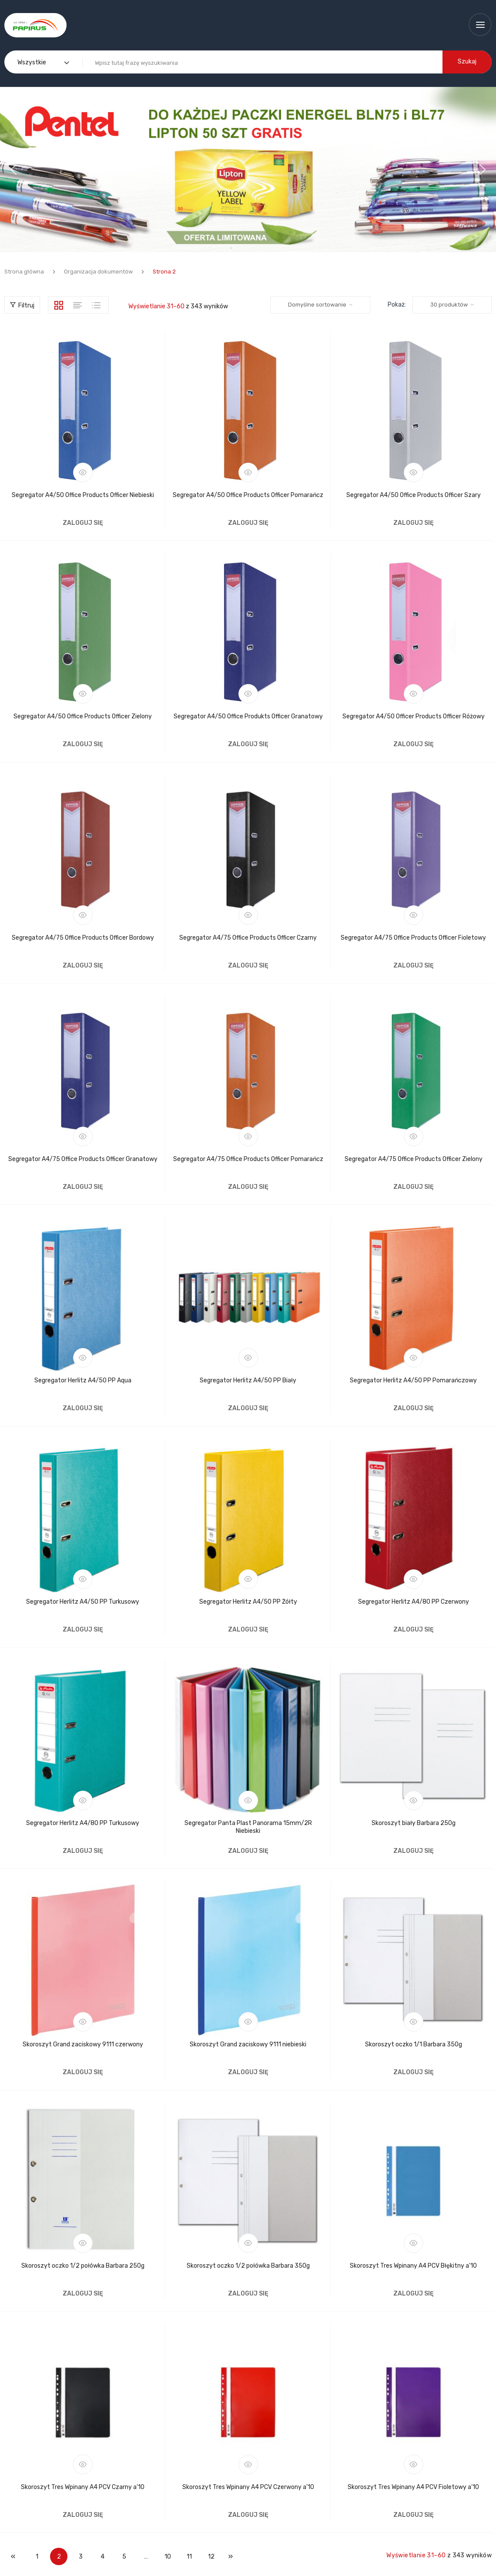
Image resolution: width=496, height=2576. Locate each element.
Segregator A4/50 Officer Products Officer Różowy (413, 716)
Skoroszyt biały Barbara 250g (414, 1823)
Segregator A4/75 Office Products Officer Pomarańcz (248, 1159)
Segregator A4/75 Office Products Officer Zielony (414, 1159)
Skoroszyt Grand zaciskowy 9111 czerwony (83, 2044)
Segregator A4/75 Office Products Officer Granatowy (83, 1159)
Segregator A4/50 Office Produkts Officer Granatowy (248, 716)
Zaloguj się (83, 523)
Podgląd (83, 472)
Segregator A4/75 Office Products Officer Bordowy (83, 937)
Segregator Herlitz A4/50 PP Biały (248, 1380)
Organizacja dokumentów (98, 271)
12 (211, 2556)
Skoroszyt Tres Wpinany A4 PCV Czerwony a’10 (248, 2487)
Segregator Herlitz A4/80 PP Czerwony (413, 1601)
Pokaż (396, 304)
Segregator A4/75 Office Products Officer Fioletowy (413, 937)
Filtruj (22, 305)
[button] (248, 169)
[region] (248, 169)
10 (167, 2556)
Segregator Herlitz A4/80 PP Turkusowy (82, 1823)
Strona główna (24, 271)
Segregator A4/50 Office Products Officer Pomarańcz (248, 495)
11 (189, 2556)
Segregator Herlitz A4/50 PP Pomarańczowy (413, 1380)
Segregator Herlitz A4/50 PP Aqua (82, 1380)
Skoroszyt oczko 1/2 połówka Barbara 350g (248, 2265)
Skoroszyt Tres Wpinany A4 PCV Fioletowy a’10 (413, 2487)
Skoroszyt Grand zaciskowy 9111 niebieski (248, 2044)
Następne (230, 2556)
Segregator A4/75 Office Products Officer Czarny (248, 937)
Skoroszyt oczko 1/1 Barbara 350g (413, 2044)
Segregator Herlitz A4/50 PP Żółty (248, 1601)
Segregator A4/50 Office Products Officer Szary (413, 495)
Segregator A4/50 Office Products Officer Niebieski (83, 495)
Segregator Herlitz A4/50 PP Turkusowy (82, 1601)
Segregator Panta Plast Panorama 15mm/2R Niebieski (248, 1827)
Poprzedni (13, 2556)
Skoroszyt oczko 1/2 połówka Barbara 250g (82, 2265)
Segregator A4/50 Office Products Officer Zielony (82, 716)
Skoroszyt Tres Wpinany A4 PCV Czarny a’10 (82, 2487)
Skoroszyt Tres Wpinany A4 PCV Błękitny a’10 (413, 2265)
